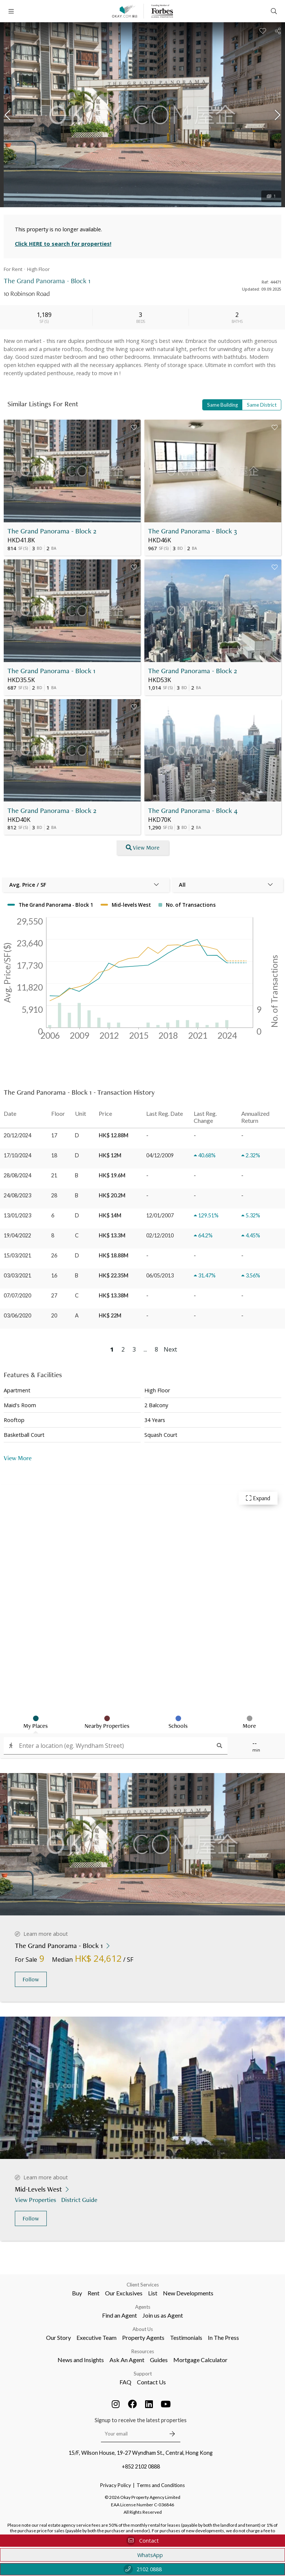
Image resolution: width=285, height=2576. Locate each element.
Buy (77, 2292)
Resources (142, 2351)
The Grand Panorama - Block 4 (193, 810)
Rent (93, 2292)
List (152, 2292)
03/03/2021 (17, 1275)
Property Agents (143, 2337)
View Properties (36, 2199)
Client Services (143, 2285)
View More (18, 1458)
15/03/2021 (17, 1255)
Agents (142, 2307)
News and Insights (81, 2359)
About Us (142, 2329)
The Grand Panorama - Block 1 (51, 670)
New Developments (188, 2292)
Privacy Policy (115, 2485)
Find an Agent (119, 2315)
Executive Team (96, 2337)
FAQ (125, 2381)
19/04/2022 (17, 1235)
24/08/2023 (17, 1195)
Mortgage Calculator (200, 2359)
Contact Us (151, 2381)
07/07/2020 (17, 1295)
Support (143, 2374)
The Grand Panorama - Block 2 (51, 531)
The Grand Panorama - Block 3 (192, 531)
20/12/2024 (17, 1135)
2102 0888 (143, 2569)
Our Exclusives (123, 2292)
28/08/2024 (17, 1175)
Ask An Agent (126, 2359)
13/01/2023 (17, 1215)
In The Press (223, 2337)
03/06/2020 (17, 1315)
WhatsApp (142, 2554)
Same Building (222, 405)
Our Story (58, 2337)
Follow (31, 1979)
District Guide (80, 2199)
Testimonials (186, 2337)
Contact (142, 2540)
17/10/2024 (17, 1155)
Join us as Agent (162, 2315)
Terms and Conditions (161, 2485)
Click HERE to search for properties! (63, 243)
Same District (261, 405)
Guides (159, 2359)
